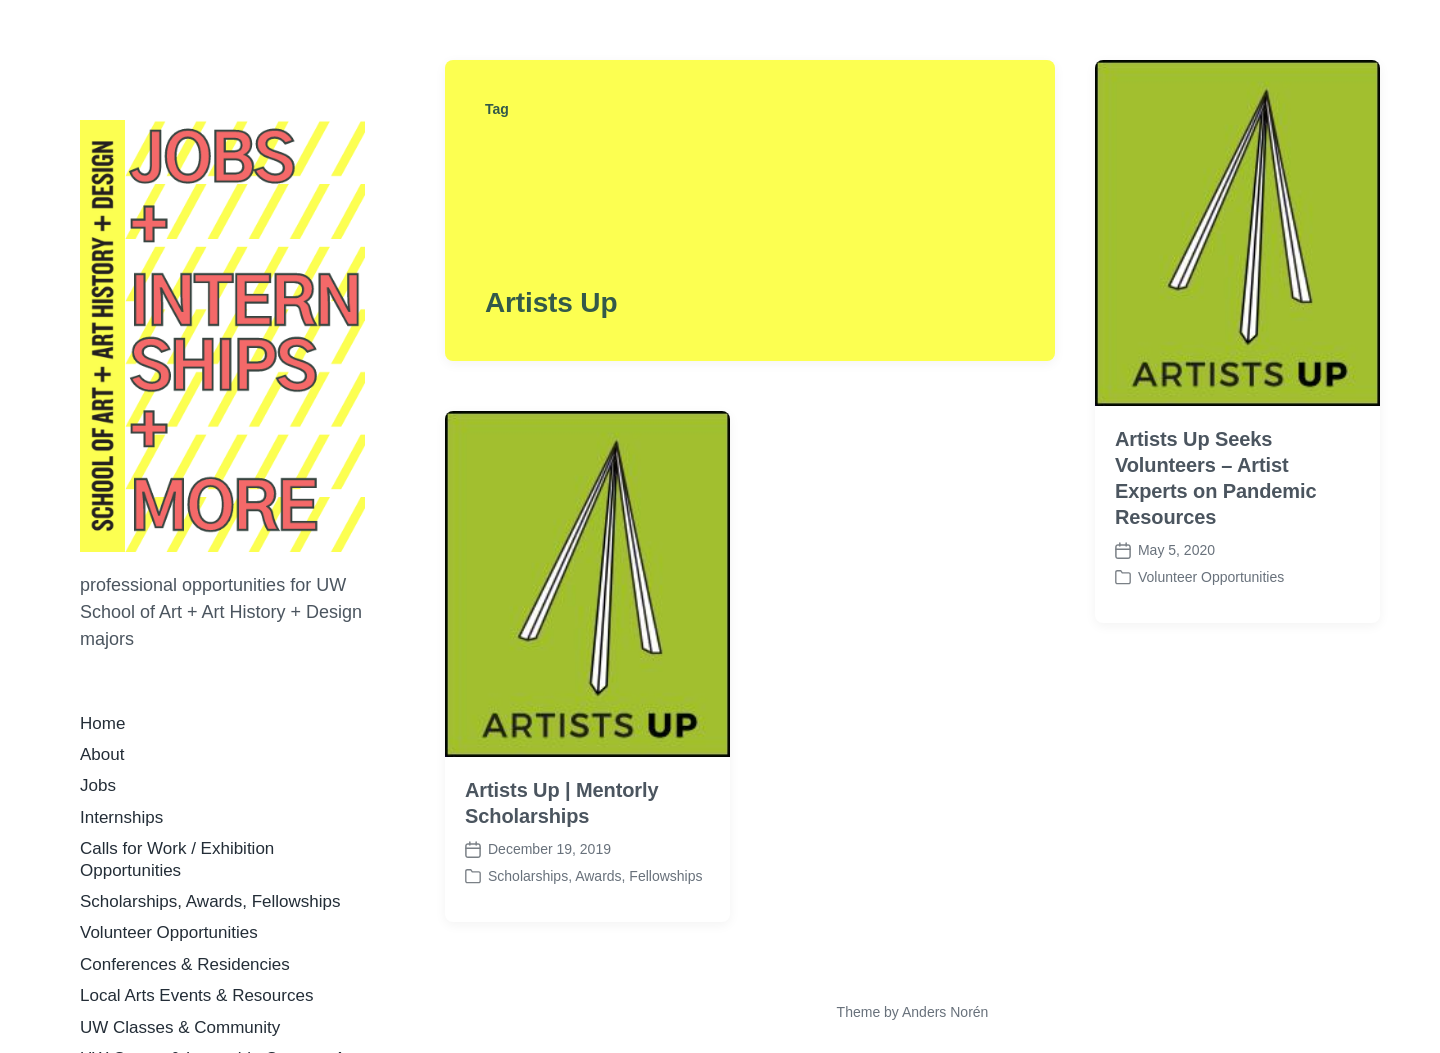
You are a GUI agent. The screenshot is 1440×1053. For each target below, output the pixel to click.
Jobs (98, 785)
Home (102, 723)
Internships (121, 817)
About (102, 754)
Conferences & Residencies (185, 964)
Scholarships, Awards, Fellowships (210, 901)
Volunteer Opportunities (169, 932)
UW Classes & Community (180, 1027)
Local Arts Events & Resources (196, 995)
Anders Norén (945, 1012)
